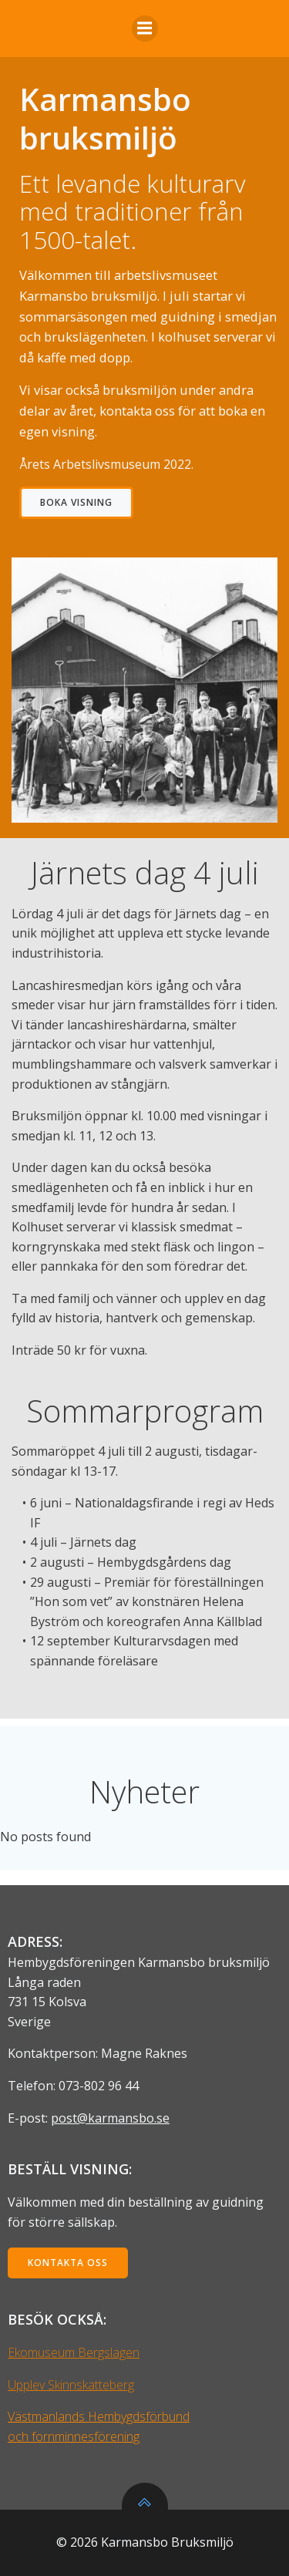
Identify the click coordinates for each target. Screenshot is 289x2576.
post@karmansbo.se (110, 2118)
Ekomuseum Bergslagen (73, 2352)
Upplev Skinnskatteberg (71, 2384)
